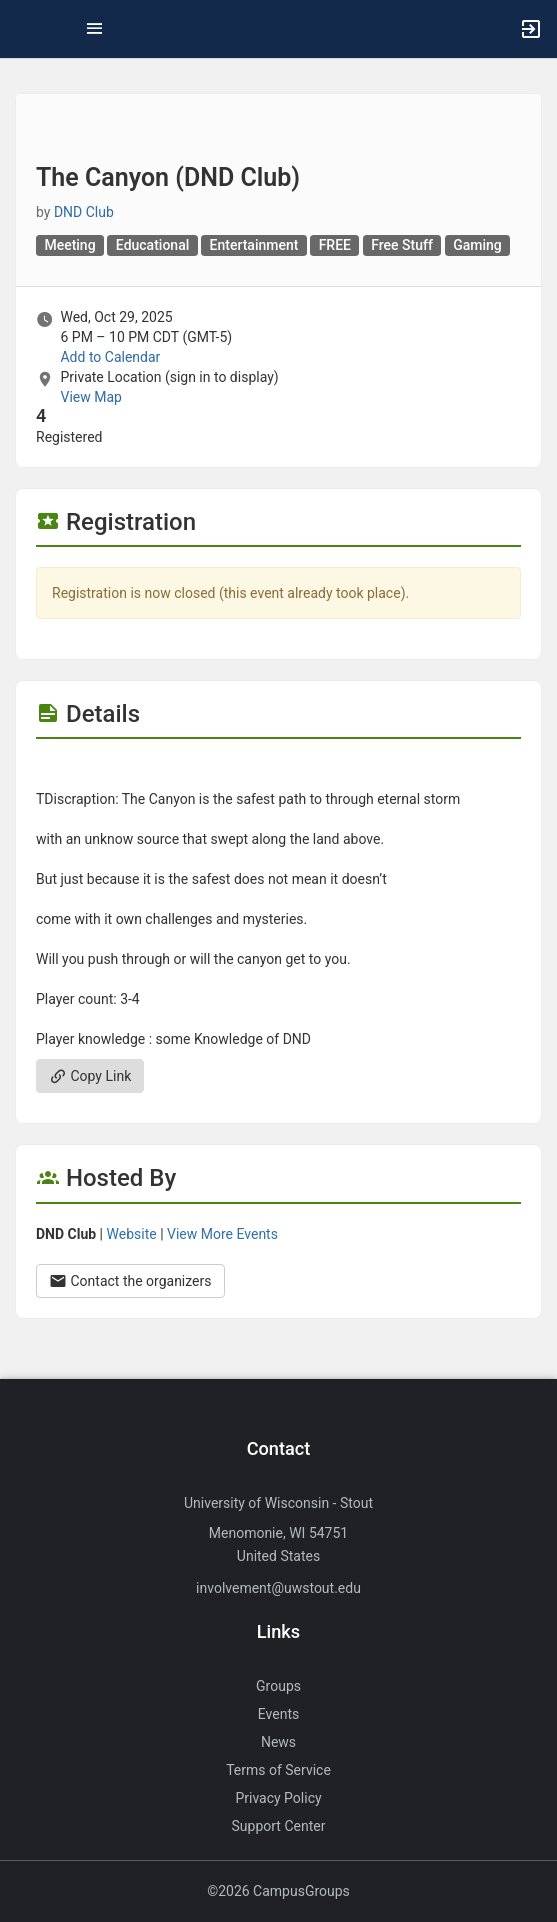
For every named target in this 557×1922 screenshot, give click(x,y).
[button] (25, 29)
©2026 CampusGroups (278, 1891)
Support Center (279, 1826)
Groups (278, 1686)
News (278, 1742)
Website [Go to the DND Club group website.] (132, 1234)
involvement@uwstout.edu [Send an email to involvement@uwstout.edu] (278, 1588)
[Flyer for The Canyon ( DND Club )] (278, 769)
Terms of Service (278, 1770)
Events (278, 1714)
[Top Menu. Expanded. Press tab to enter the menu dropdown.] (95, 29)
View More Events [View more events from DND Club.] (222, 1234)
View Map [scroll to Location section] (90, 397)
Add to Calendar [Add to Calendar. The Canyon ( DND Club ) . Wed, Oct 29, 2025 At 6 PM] (110, 357)
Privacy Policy (278, 1798)
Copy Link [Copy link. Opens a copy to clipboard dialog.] (90, 1076)
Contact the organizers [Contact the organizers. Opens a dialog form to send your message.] (130, 1281)
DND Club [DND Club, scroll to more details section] (84, 212)
